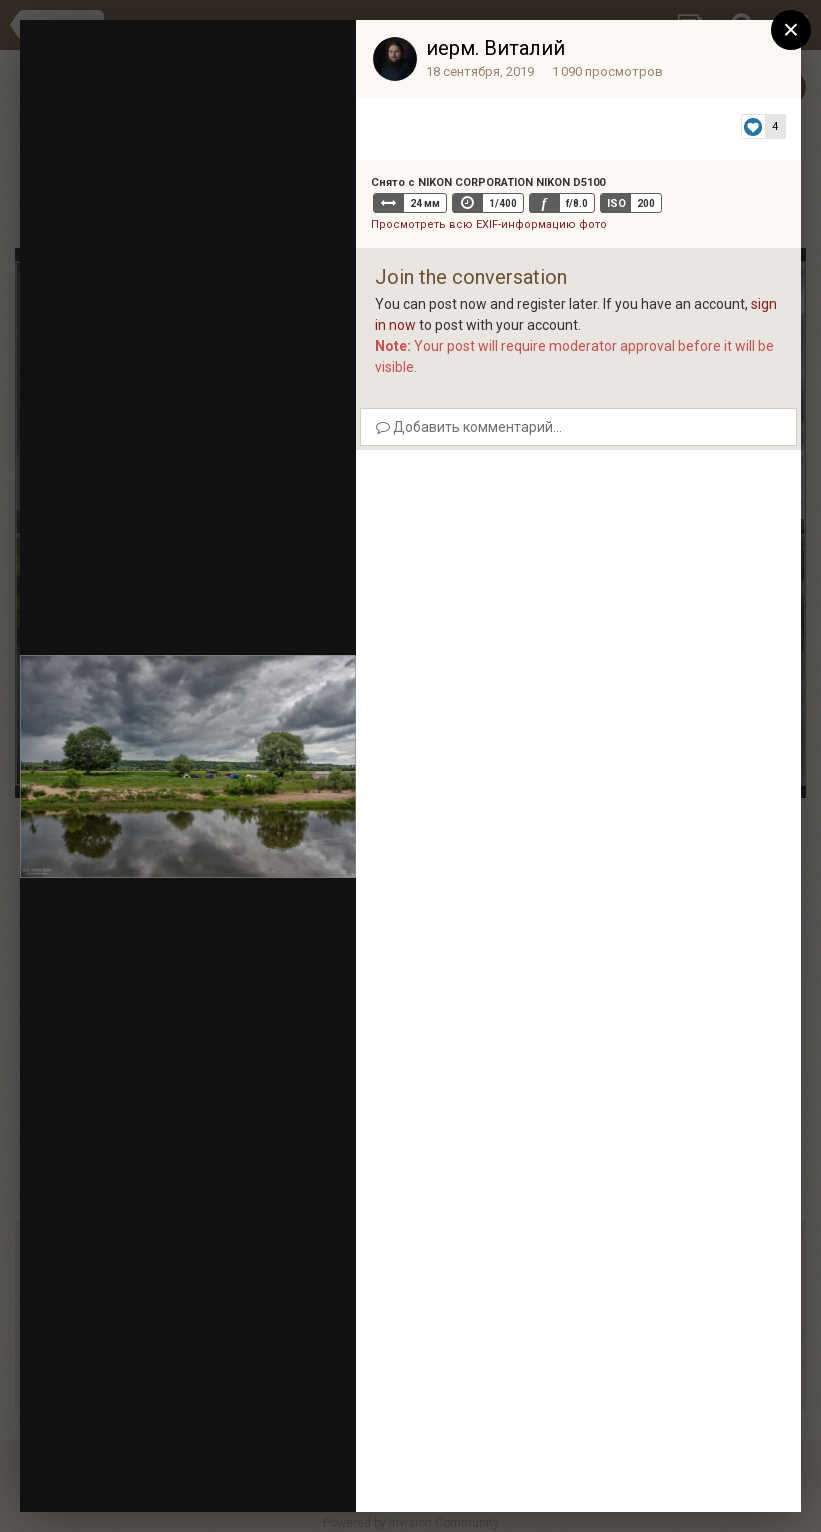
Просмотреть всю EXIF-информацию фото (489, 224)
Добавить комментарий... (469, 427)
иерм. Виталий (495, 48)
